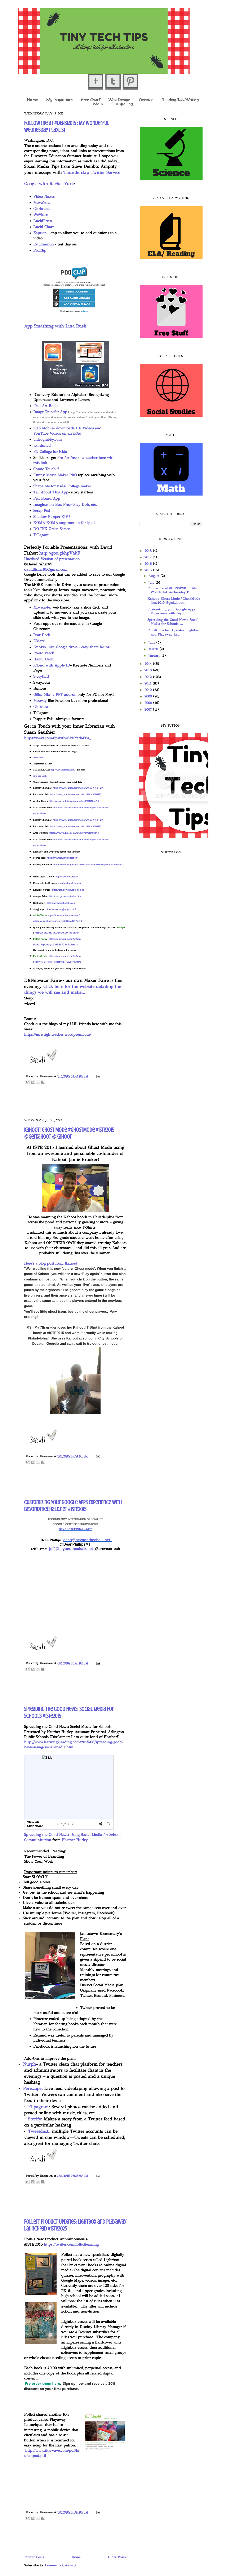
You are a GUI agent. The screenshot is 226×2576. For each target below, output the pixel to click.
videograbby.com (47, 439)
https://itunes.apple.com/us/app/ (64, 915)
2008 (148, 703)
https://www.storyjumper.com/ (61, 909)
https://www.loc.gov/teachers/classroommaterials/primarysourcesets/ (88, 864)
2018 (148, 551)
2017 (148, 557)
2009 (148, 696)
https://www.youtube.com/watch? (69, 788)
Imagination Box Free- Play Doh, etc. (65, 504)
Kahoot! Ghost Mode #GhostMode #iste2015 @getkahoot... (173, 601)
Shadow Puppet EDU (51, 516)
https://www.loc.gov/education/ (62, 858)
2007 (148, 709)
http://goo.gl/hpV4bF (59, 553)
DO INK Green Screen (51, 529)
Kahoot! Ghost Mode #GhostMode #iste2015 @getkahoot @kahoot (69, 1133)
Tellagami (41, 535)
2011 (148, 683)
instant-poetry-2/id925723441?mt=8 (56, 944)
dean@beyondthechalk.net (86, 1540)
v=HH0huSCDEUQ (92, 794)
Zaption (40, 233)
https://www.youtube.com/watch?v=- (67, 801)
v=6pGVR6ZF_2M (94, 788)
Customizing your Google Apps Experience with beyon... (171, 611)
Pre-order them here (42, 2383)
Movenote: (42, 607)
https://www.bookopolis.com (61, 903)
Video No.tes (43, 196)
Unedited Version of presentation (52, 559)
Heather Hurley (75, 1840)
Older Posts (117, 2557)
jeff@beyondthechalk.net (71, 1549)
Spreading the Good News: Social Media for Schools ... (172, 622)
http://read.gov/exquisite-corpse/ (68, 890)
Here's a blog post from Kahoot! (51, 1263)
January (154, 655)
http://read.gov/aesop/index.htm (65, 896)
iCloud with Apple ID (51, 665)
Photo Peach (43, 653)
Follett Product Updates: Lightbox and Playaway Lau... (173, 632)
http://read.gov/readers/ (69, 883)
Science (146, 99)
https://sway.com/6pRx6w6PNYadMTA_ (58, 738)
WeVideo (40, 214)
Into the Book (40, 776)
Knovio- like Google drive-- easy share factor (71, 647)
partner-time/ (39, 813)
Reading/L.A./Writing (180, 99)
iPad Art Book (45, 405)
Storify (34, 2119)
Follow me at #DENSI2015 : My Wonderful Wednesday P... (172, 590)
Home (32, 99)
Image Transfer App (50, 412)
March (153, 649)
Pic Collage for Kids (50, 451)
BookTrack (38, 757)
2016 (148, 564)
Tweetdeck (38, 2131)
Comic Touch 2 (46, 469)
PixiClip (39, 250)
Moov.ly (40, 700)
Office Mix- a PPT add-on (54, 694)
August (154, 576)
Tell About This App (50, 492)
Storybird (41, 676)
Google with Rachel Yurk (49, 183)
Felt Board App (46, 498)
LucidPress (42, 220)
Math (98, 104)
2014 (148, 664)
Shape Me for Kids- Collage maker (62, 486)
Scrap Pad (42, 510)
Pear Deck (41, 635)
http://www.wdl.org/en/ (67, 877)
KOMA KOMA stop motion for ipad (64, 522)
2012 (148, 677)
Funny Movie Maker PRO (55, 475)
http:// (56, 807)
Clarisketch (42, 208)
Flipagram (38, 2107)
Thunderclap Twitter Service (91, 172)
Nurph (29, 2064)
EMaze (39, 641)
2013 (148, 670)
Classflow (41, 706)
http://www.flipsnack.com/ (63, 770)
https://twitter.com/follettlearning (71, 2244)
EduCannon (43, 244)
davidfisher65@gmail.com (45, 569)
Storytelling (122, 104)
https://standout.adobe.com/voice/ (57, 932)
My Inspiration (59, 99)
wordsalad (42, 445)
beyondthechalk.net (75, 1529)
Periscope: (33, 2088)
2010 (148, 690)
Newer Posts (34, 2557)
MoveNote (41, 202)
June (152, 643)
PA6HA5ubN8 (92, 801)
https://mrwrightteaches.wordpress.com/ (57, 1034)
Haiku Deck (43, 659)
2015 (148, 570)
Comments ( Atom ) (60, 2565)
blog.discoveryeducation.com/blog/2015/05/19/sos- (84, 807)
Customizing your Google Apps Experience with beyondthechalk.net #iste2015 (73, 1506)
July (152, 582)
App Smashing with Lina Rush (55, 326)
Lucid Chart (43, 227)
